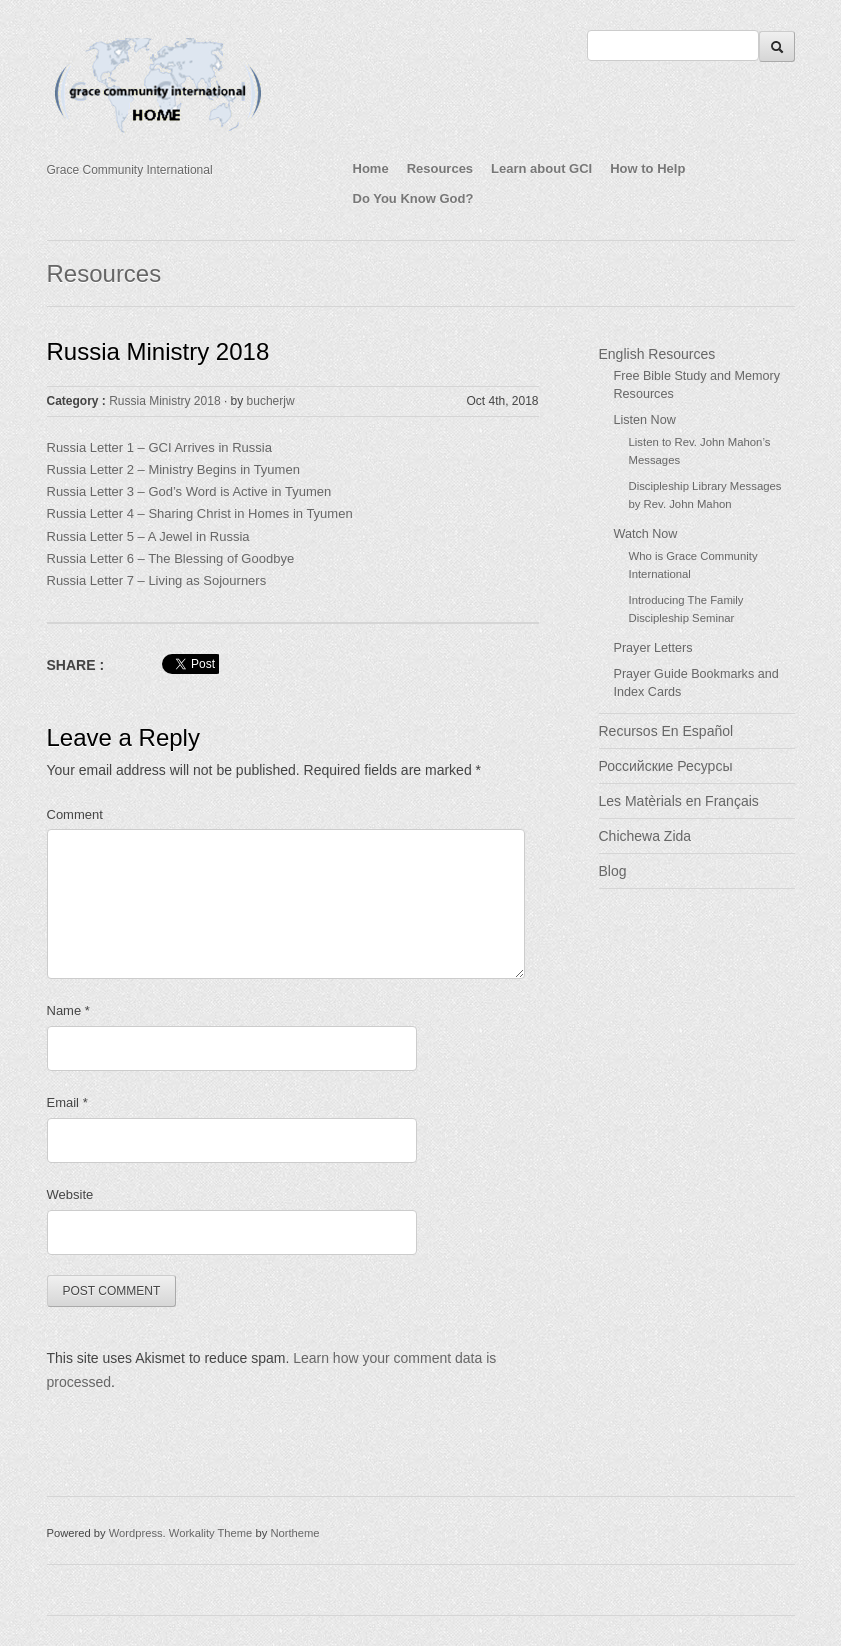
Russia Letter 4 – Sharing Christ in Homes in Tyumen (200, 513)
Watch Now (646, 534)
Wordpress (136, 1533)
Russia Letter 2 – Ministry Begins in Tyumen (173, 469)
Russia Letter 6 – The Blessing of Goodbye (172, 558)
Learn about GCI (541, 168)
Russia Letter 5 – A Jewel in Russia (148, 536)
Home (371, 168)
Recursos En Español (666, 731)
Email (67, 1102)
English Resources (657, 354)
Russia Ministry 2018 (158, 351)
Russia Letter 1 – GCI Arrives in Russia (159, 447)
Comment (75, 814)
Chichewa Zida (645, 836)
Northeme (294, 1533)
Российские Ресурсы (666, 766)
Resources (440, 168)
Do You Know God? (413, 198)
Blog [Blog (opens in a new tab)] (613, 871)
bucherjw (271, 401)
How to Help (647, 168)
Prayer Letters (653, 648)
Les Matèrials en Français (679, 801)
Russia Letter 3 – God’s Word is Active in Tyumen (189, 491)
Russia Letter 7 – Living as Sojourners (157, 580)
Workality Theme (211, 1533)
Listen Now (645, 420)
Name (68, 1010)
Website (70, 1194)
